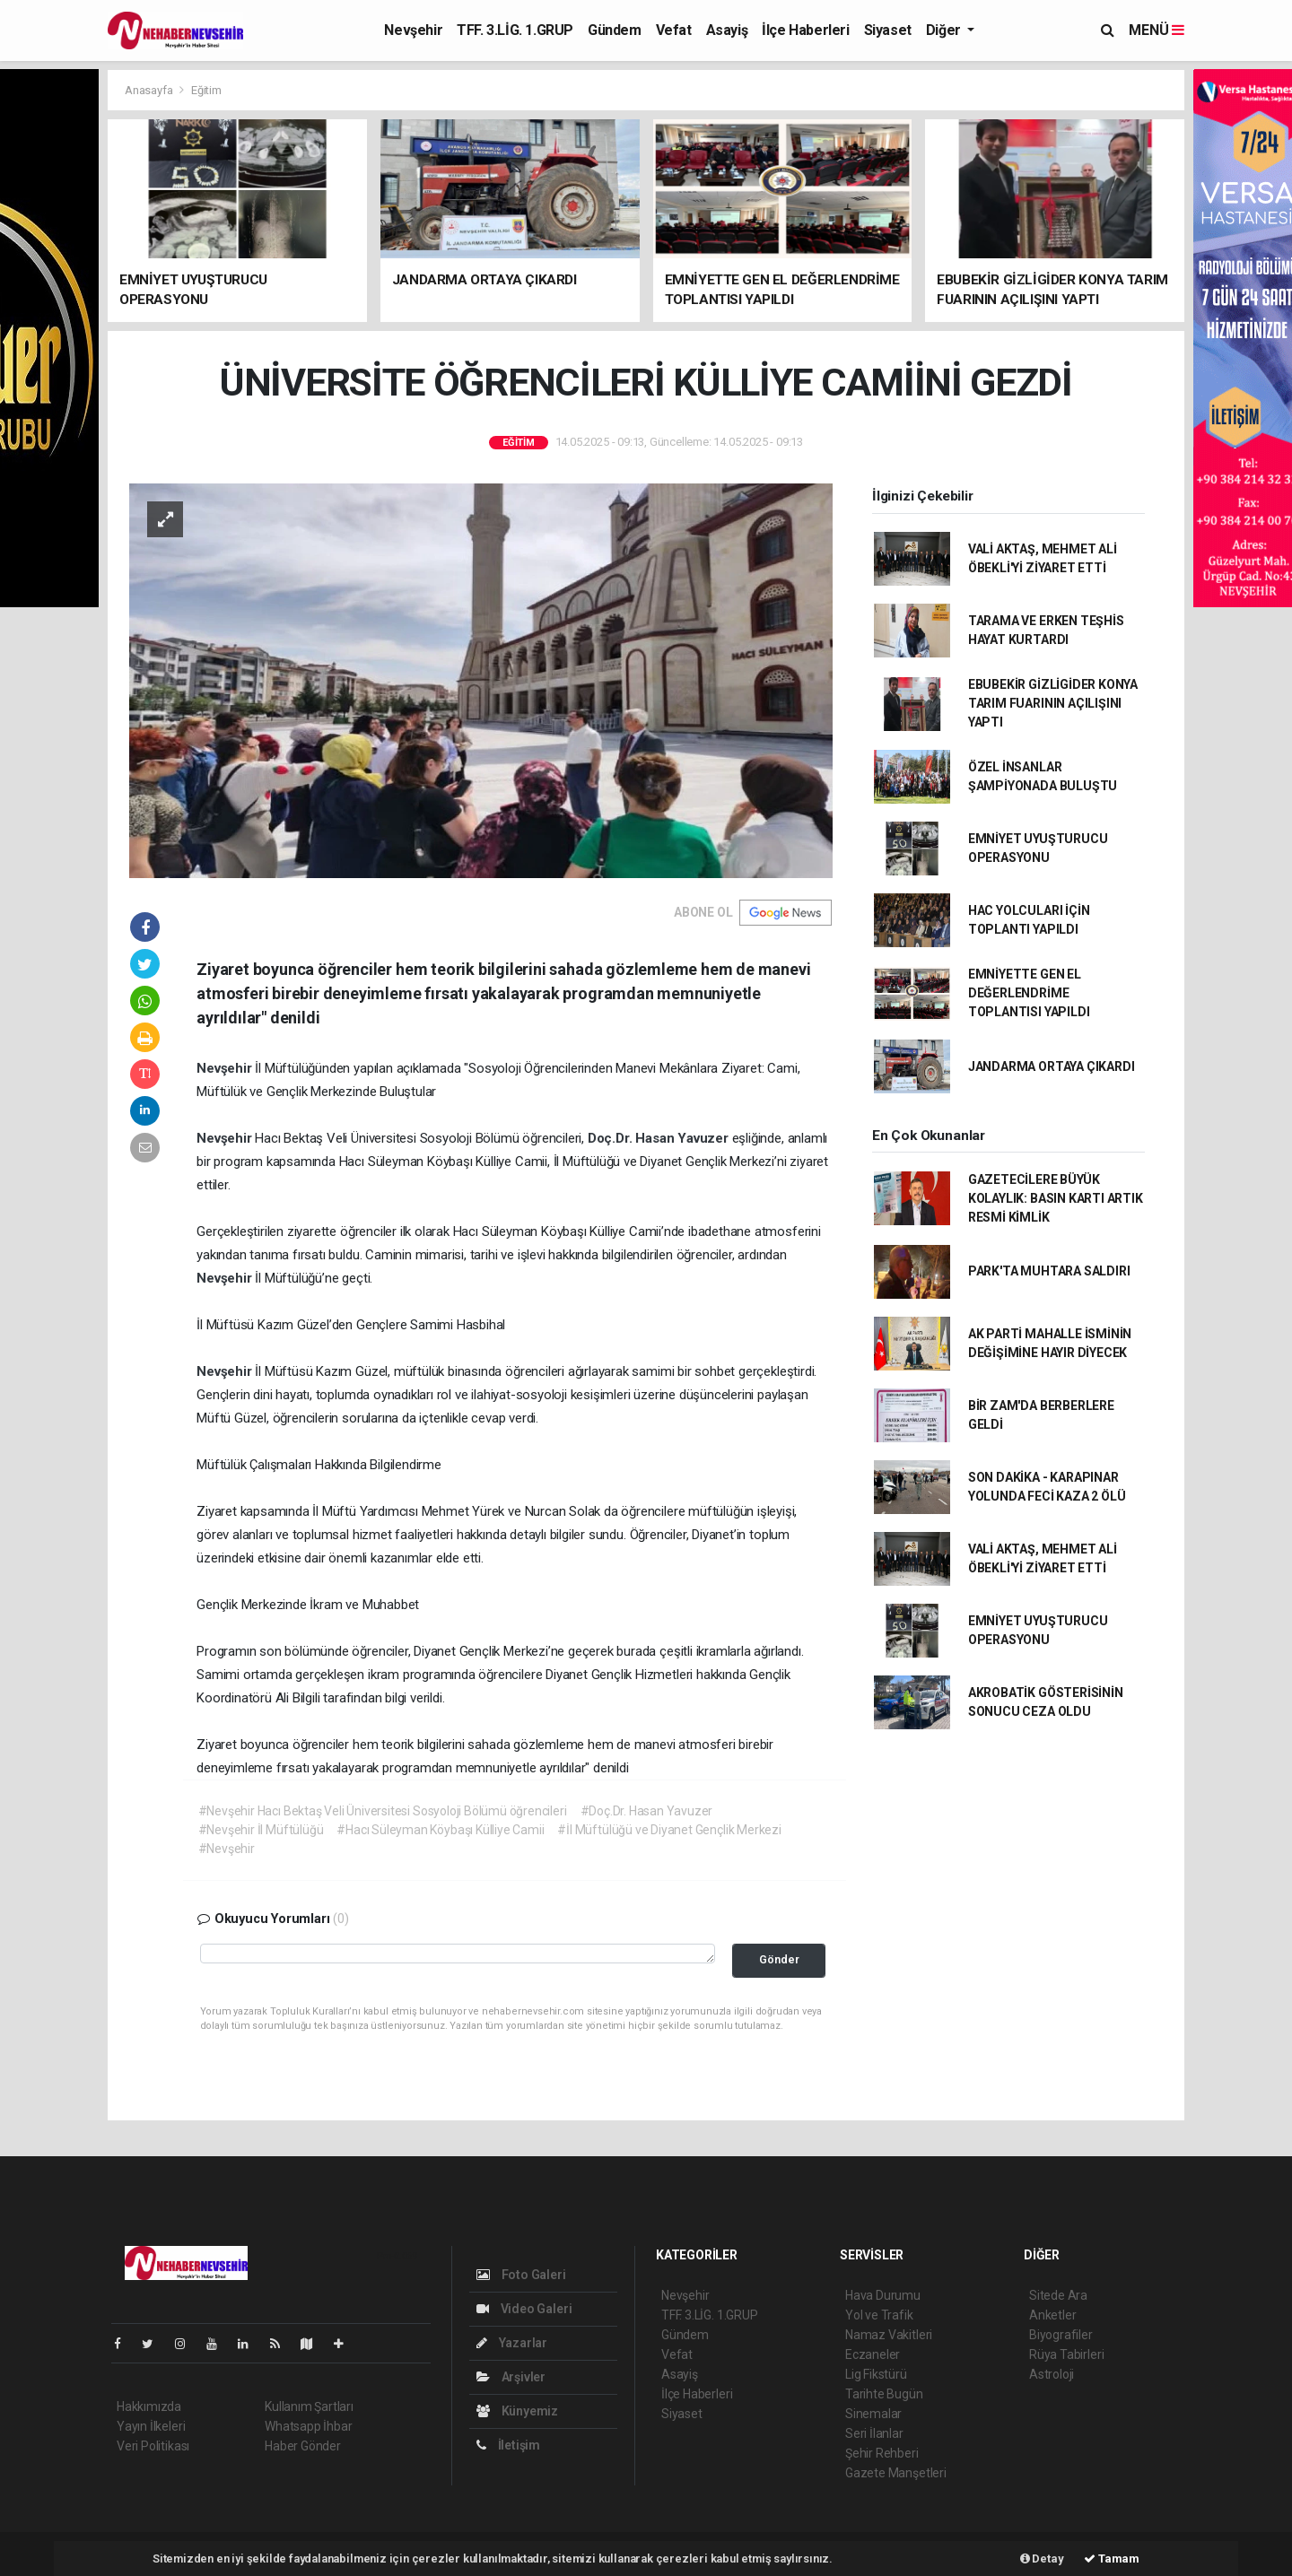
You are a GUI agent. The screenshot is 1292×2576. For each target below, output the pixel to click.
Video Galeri (524, 2309)
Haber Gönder (303, 2446)
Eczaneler (872, 2354)
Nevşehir (413, 30)
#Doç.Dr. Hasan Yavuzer (647, 1811)
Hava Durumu (883, 2295)
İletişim (508, 2445)
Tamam (1111, 2558)
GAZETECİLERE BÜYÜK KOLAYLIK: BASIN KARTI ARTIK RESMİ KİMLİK (1055, 1198)
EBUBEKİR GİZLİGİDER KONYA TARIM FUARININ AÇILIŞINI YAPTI (1053, 703)
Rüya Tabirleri (1066, 2354)
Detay (1042, 2558)
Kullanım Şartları (309, 2406)
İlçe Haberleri (805, 30)
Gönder (779, 1959)
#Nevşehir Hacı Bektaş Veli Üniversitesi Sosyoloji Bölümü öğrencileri (382, 1811)
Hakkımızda (149, 2406)
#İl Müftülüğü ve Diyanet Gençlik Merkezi (669, 1830)
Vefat (674, 30)
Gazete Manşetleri (896, 2473)
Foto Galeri (521, 2274)
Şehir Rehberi (882, 2453)
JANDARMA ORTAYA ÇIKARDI (1051, 1066)
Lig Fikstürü (876, 2374)
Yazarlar (511, 2343)
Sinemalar (873, 2413)
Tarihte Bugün (884, 2394)
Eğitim (206, 90)
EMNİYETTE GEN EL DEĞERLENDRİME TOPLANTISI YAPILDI (1029, 993)
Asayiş (727, 30)
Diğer (945, 30)
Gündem (615, 30)
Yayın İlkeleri (151, 2426)
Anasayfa (150, 90)
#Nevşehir (226, 1848)
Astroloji (1051, 2374)
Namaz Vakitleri (888, 2335)
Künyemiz (517, 2411)
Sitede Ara (1058, 2295)
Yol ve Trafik (879, 2315)
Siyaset (888, 30)
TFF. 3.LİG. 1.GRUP (515, 30)
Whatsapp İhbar (308, 2426)
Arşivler (511, 2377)
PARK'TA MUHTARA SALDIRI (1049, 1271)
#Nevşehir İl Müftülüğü (261, 1830)
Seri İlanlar (874, 2433)
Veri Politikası (153, 2446)
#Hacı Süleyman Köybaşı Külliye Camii (440, 1830)
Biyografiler (1061, 2335)
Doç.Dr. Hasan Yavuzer (660, 1138)
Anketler (1052, 2315)
